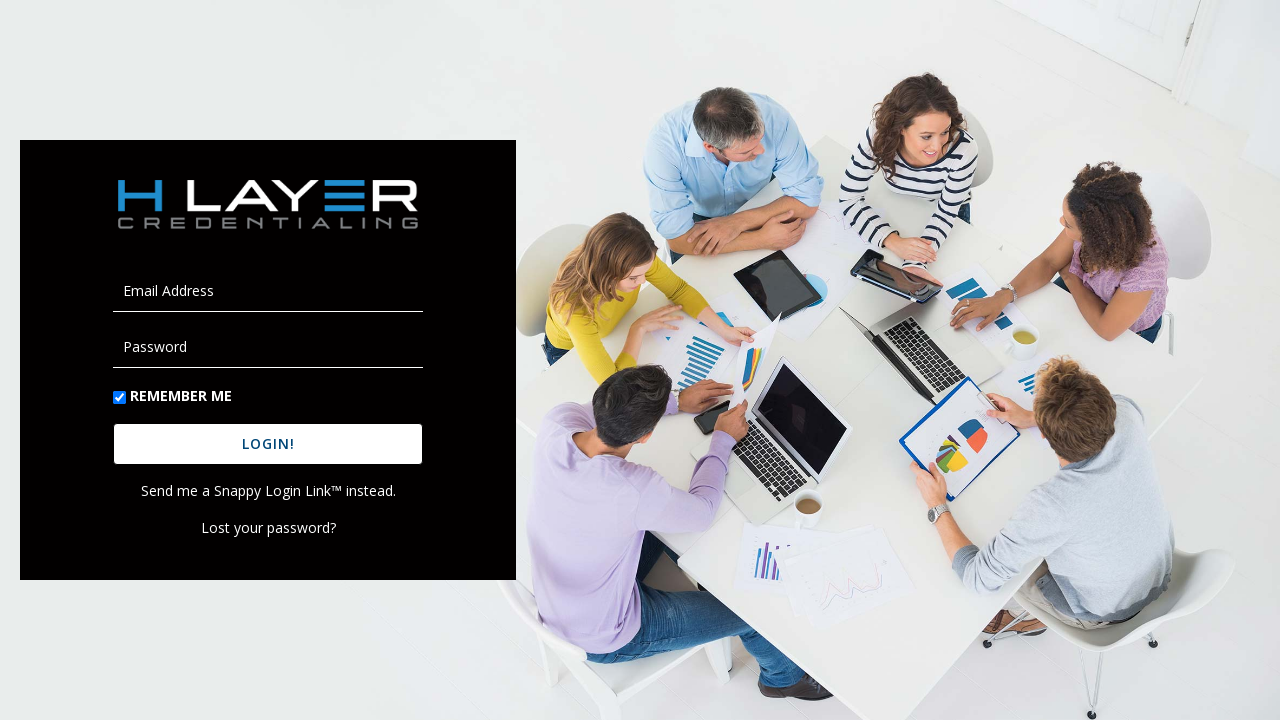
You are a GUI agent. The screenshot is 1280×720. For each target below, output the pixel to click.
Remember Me (181, 395)
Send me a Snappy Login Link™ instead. (268, 490)
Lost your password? (268, 527)
